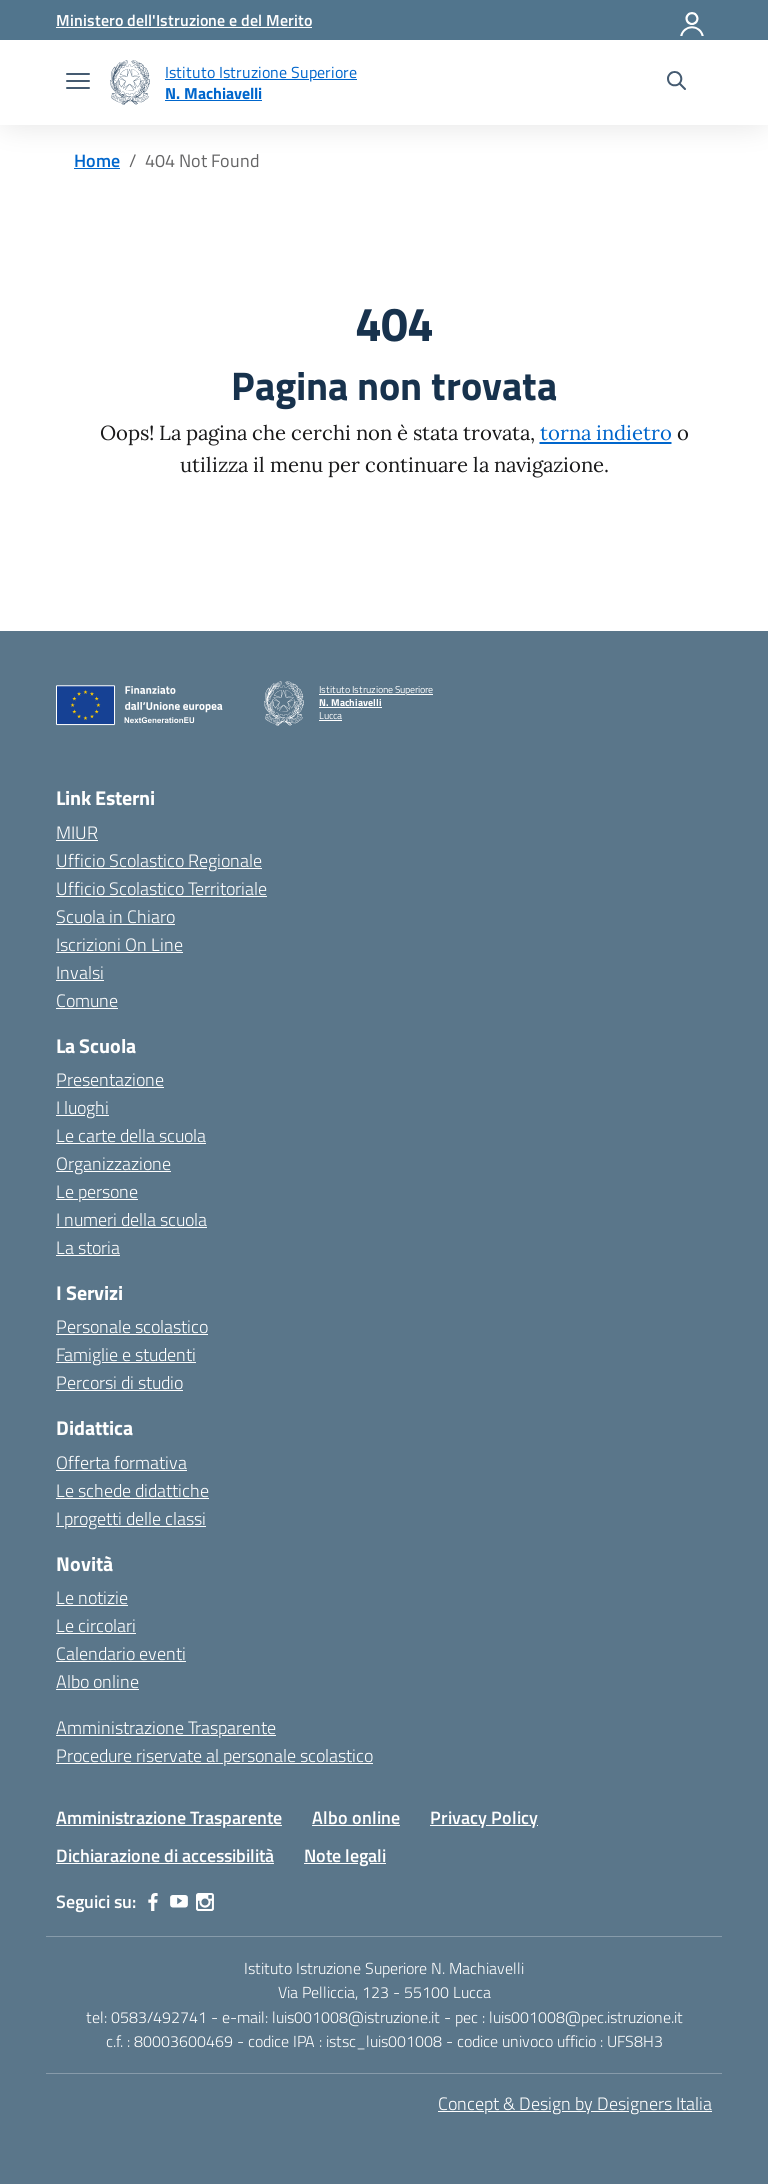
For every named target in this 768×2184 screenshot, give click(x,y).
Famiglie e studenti (126, 1354)
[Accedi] (693, 20)
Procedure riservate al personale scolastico (214, 1755)
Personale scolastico (132, 1326)
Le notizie (92, 1597)
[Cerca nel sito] (676, 83)
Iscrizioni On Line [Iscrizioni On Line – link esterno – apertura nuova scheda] (119, 944)
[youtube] (179, 1902)
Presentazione (110, 1079)
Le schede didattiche (132, 1490)
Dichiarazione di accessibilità (165, 1855)
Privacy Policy (484, 1817)
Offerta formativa (121, 1462)
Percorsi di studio (119, 1382)
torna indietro (606, 433)
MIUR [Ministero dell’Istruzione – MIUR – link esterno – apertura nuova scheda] (77, 832)
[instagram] (205, 1902)
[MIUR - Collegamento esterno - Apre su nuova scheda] (184, 20)
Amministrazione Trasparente (166, 1727)
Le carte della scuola (131, 1135)
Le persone (97, 1191)
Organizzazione (113, 1163)
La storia (88, 1247)
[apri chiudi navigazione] (78, 83)
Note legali (345, 1855)
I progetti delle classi (131, 1518)
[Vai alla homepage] (130, 82)
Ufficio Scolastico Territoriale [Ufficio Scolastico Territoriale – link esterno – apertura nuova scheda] (161, 888)
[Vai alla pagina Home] (97, 160)
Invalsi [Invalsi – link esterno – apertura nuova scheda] (80, 972)
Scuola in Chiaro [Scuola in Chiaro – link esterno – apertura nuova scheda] (115, 916)
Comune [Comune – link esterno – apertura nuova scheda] (87, 1000)
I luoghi (82, 1107)
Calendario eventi (121, 1653)
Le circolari (96, 1625)
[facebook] (153, 1902)
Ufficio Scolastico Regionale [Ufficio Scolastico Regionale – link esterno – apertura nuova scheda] (159, 860)
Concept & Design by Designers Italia (575, 2103)
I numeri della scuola (131, 1219)
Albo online (97, 1681)
